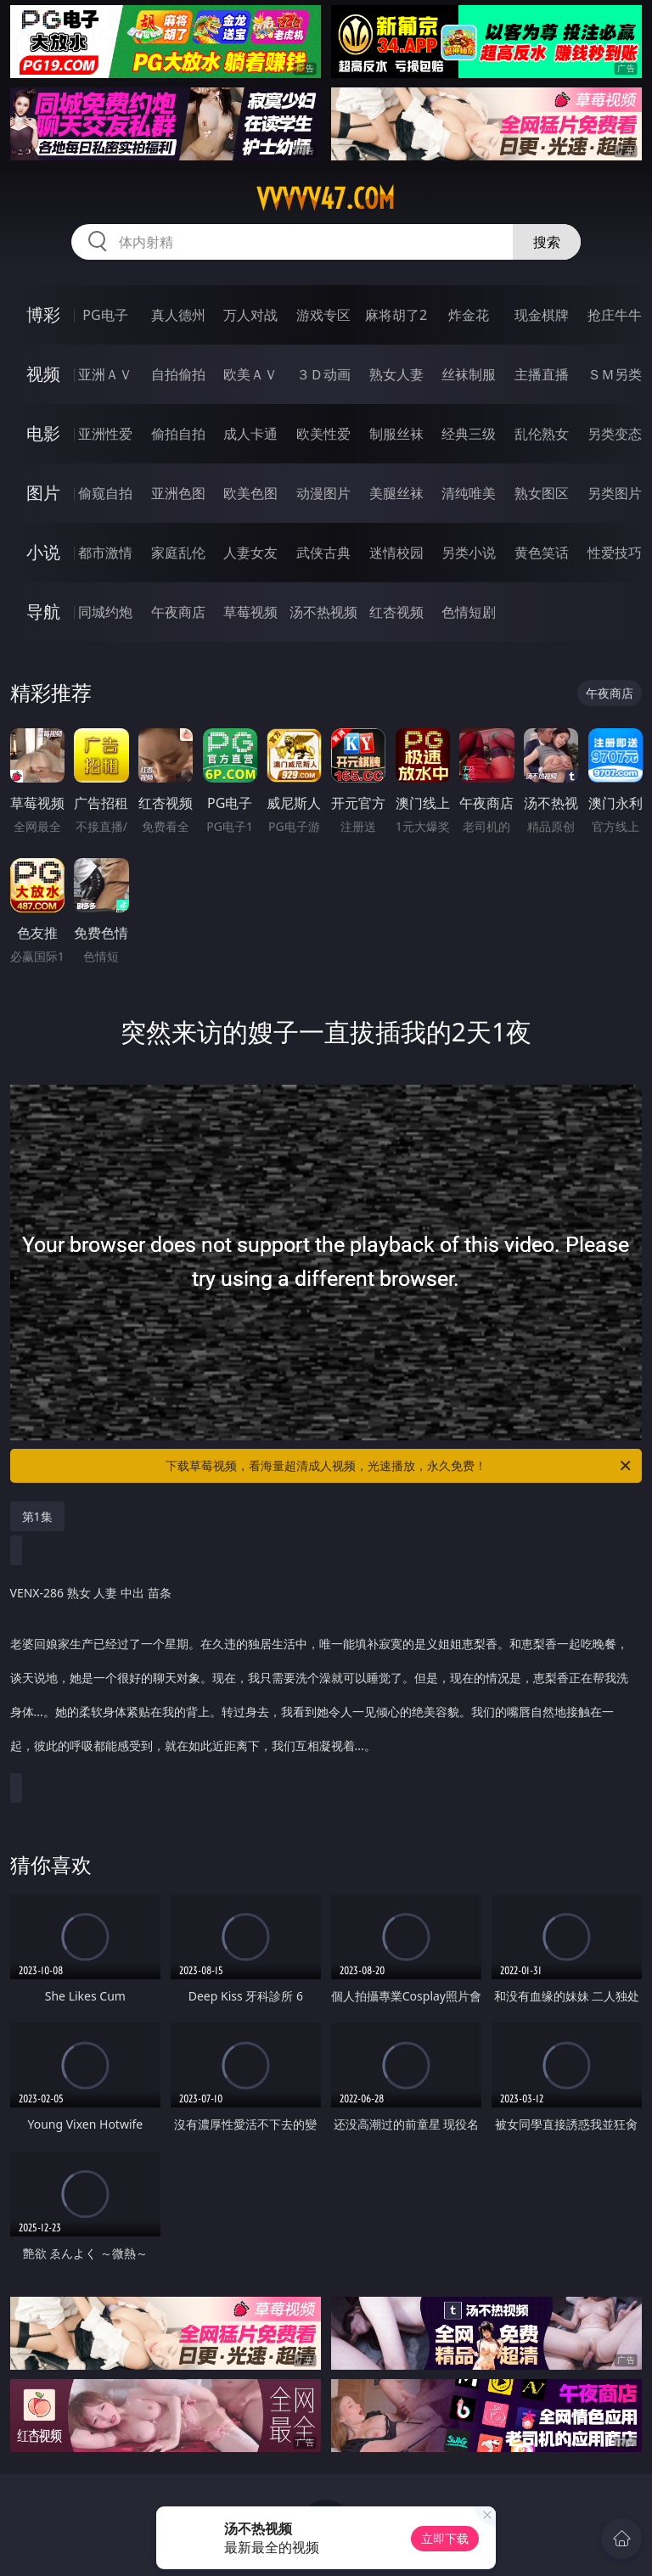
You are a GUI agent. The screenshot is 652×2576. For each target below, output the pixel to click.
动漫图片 (323, 493)
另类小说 (468, 552)
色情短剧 (468, 612)
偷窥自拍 (105, 493)
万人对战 (250, 315)
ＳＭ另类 (614, 374)
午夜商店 (178, 612)
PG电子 (104, 315)
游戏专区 (323, 315)
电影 (43, 433)
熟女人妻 (396, 374)
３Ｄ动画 (323, 374)
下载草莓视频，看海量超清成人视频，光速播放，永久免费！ (399, 1466)
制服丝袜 (396, 433)
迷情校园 (396, 552)
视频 (43, 373)
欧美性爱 (323, 433)
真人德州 (178, 315)
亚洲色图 (178, 493)
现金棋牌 (541, 315)
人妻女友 (250, 552)
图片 (43, 492)
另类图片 (614, 493)
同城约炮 (105, 612)
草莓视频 (250, 612)
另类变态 (614, 433)
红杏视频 (396, 612)
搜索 (546, 242)
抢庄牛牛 (614, 315)
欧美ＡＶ (250, 374)
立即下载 (445, 2538)
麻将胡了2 (396, 315)
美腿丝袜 (396, 493)
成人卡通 (250, 433)
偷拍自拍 (178, 433)
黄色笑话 (541, 552)
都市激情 (105, 552)
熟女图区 (541, 493)
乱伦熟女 (541, 433)
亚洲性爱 (105, 433)
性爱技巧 (614, 552)
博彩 (43, 314)
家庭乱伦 (178, 552)
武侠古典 (323, 552)
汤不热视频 (323, 612)
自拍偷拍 (178, 374)
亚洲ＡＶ (105, 374)
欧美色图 (250, 493)
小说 (43, 552)
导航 (43, 611)
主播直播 (541, 374)
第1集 (37, 1516)
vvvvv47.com (325, 199)
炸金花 (468, 315)
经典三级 (468, 433)
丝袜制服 (468, 374)
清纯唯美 (468, 493)
